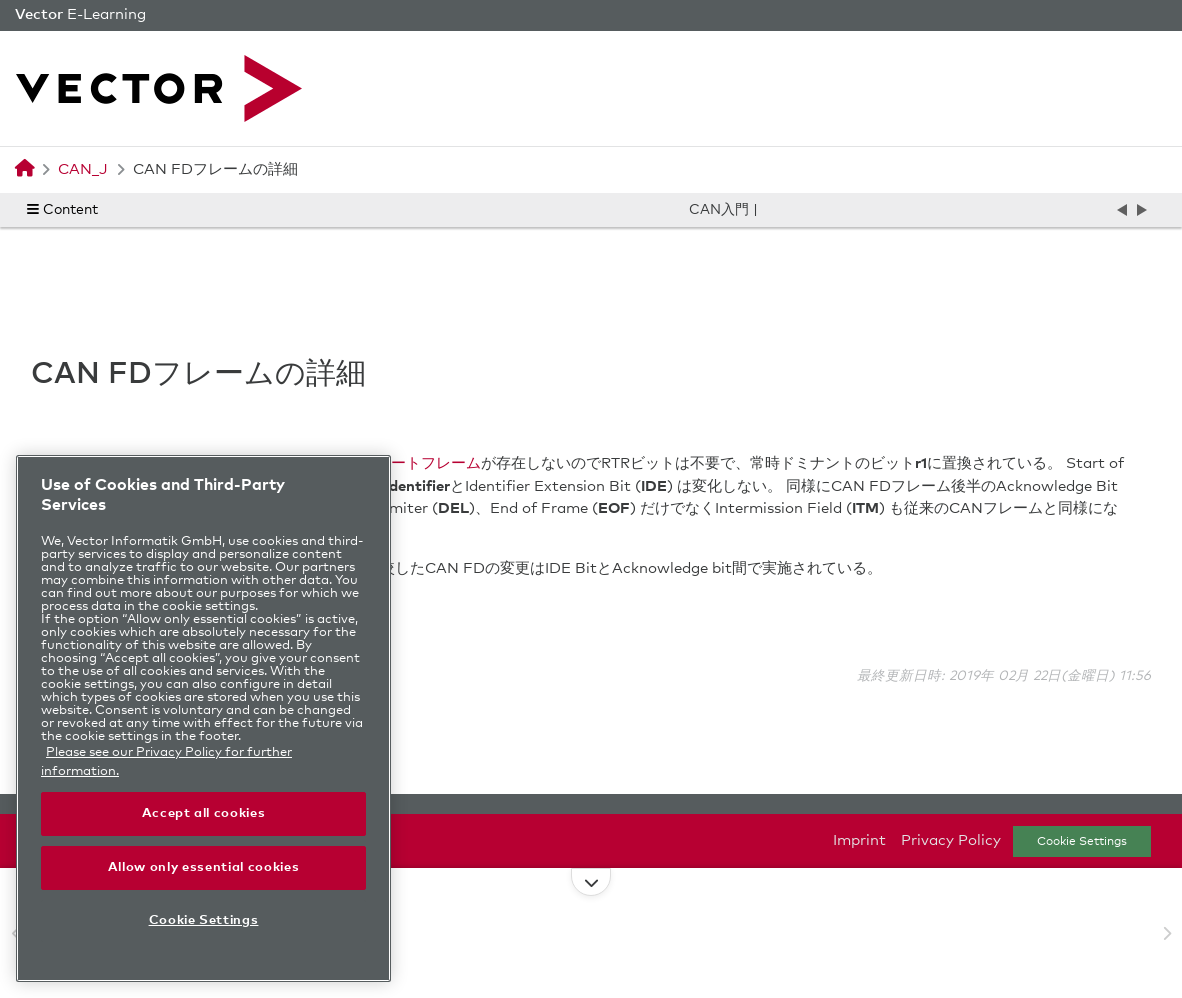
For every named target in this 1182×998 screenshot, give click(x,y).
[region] (203, 718)
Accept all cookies (204, 813)
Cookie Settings (1082, 842)
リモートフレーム (421, 463)
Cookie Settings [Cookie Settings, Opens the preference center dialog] (204, 920)
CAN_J (83, 169)
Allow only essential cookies (203, 867)
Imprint (859, 840)
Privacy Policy (951, 840)
